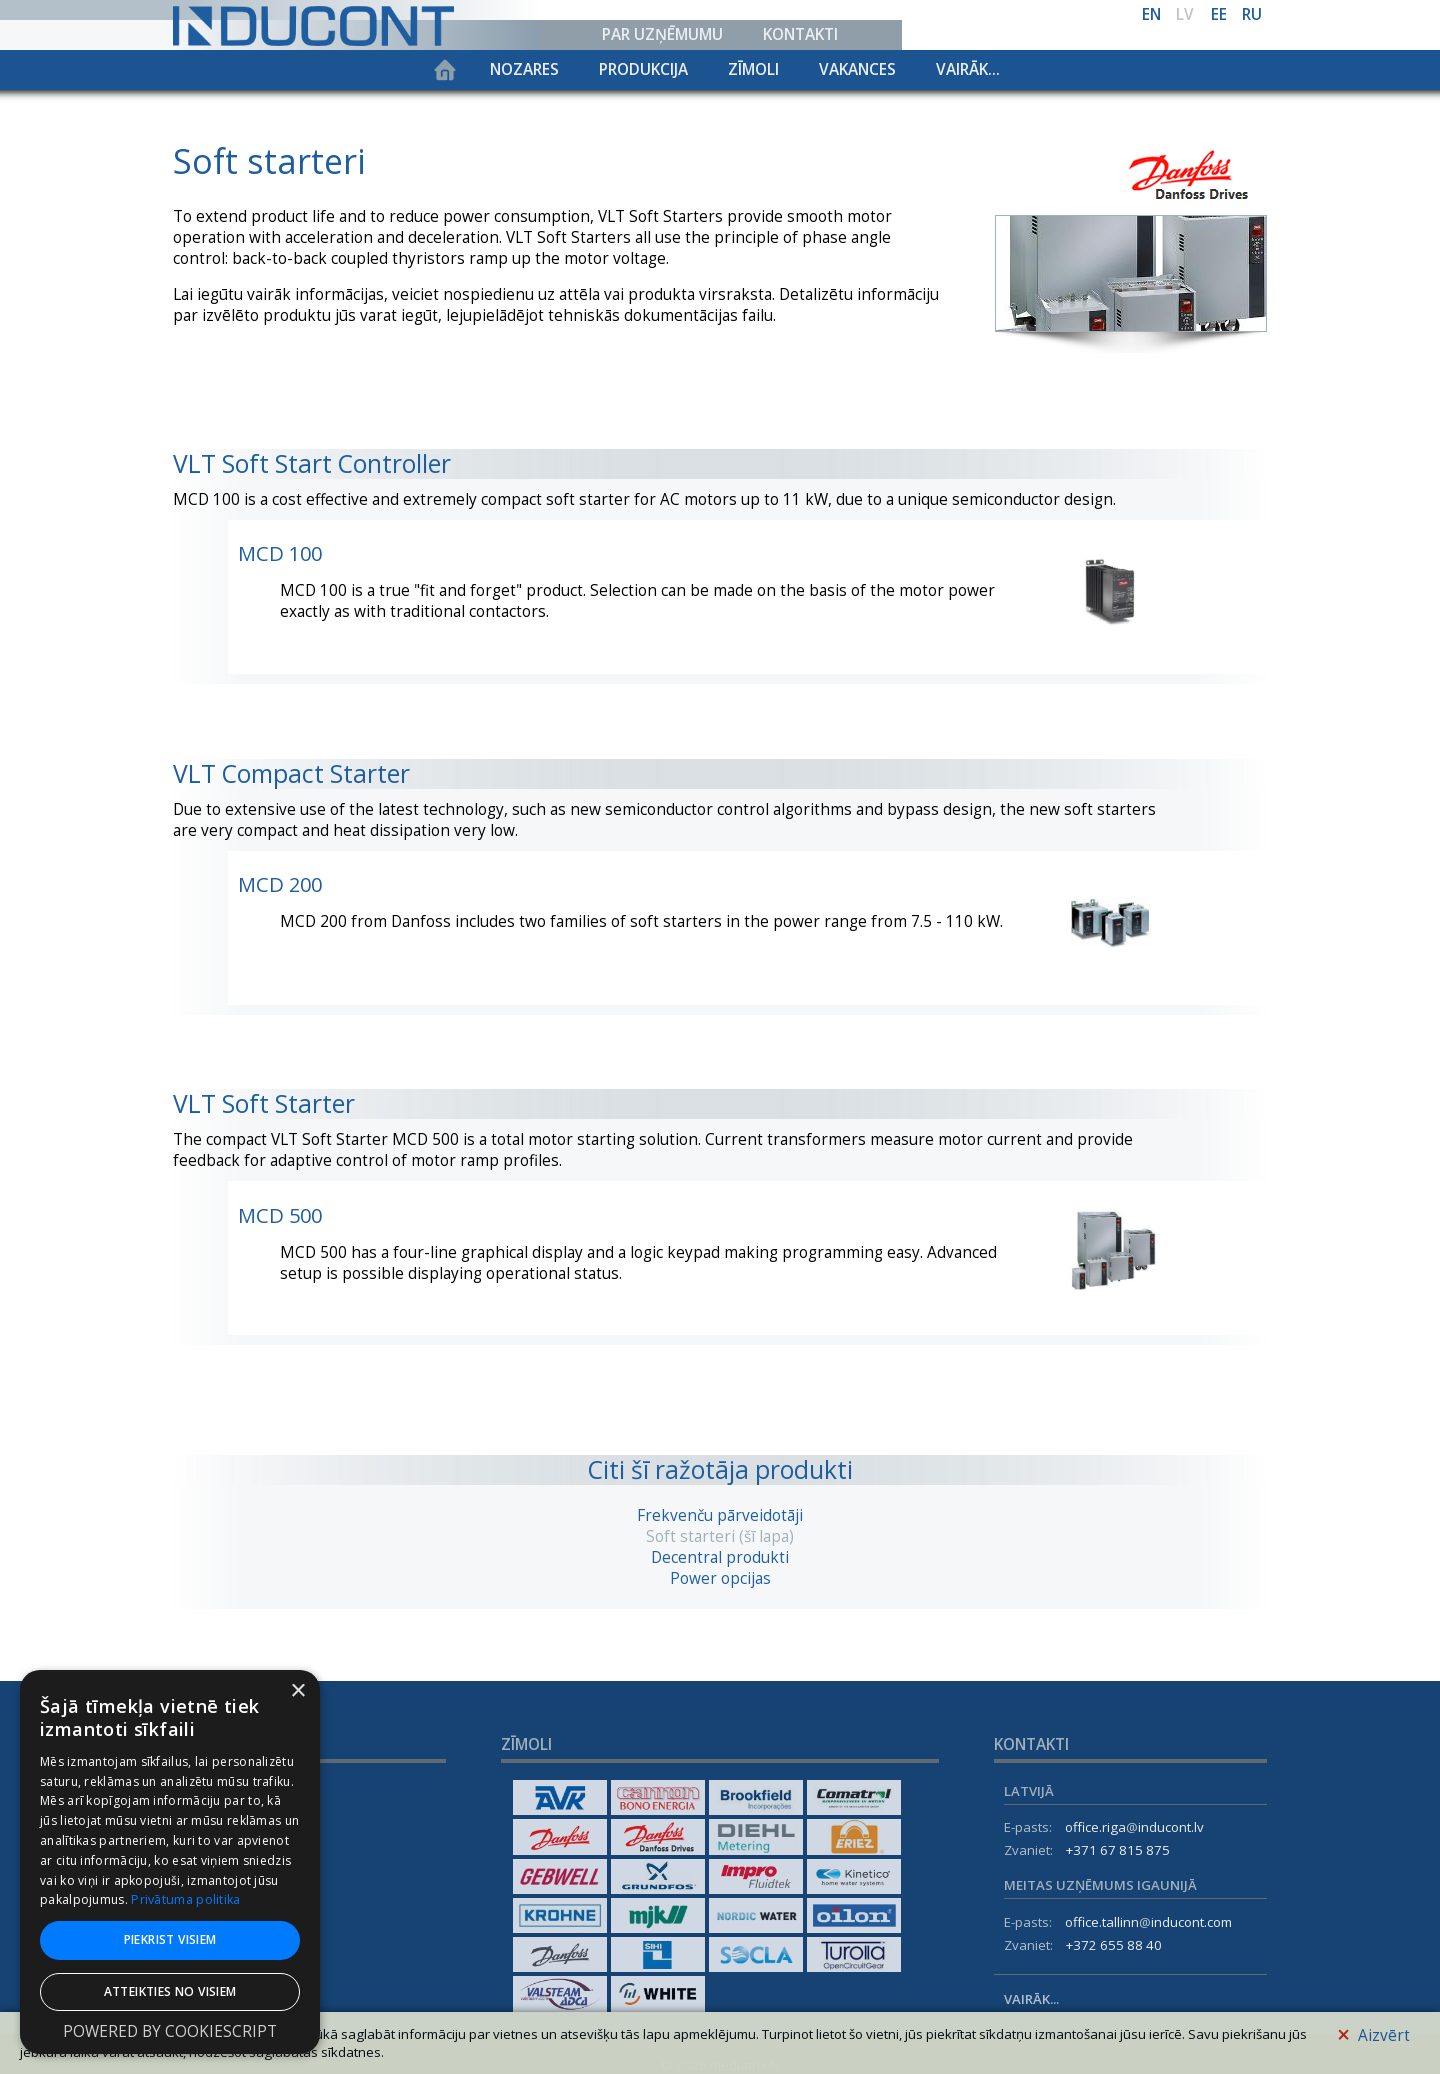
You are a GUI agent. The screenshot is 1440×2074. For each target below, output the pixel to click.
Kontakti (800, 34)
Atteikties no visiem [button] (170, 1991)
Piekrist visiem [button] (170, 1939)
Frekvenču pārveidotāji (720, 1515)
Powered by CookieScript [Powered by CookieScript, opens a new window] (170, 2031)
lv (1185, 14)
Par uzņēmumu (662, 34)
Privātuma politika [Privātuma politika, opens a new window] (185, 1899)
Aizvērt (1373, 2032)
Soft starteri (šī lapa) (720, 1536)
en (1151, 14)
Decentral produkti (720, 1557)
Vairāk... (968, 69)
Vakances (857, 69)
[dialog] (170, 1862)
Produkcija (643, 69)
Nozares (524, 69)
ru (1252, 14)
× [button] (297, 1691)
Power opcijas (720, 1578)
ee (1219, 14)
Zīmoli (753, 69)
